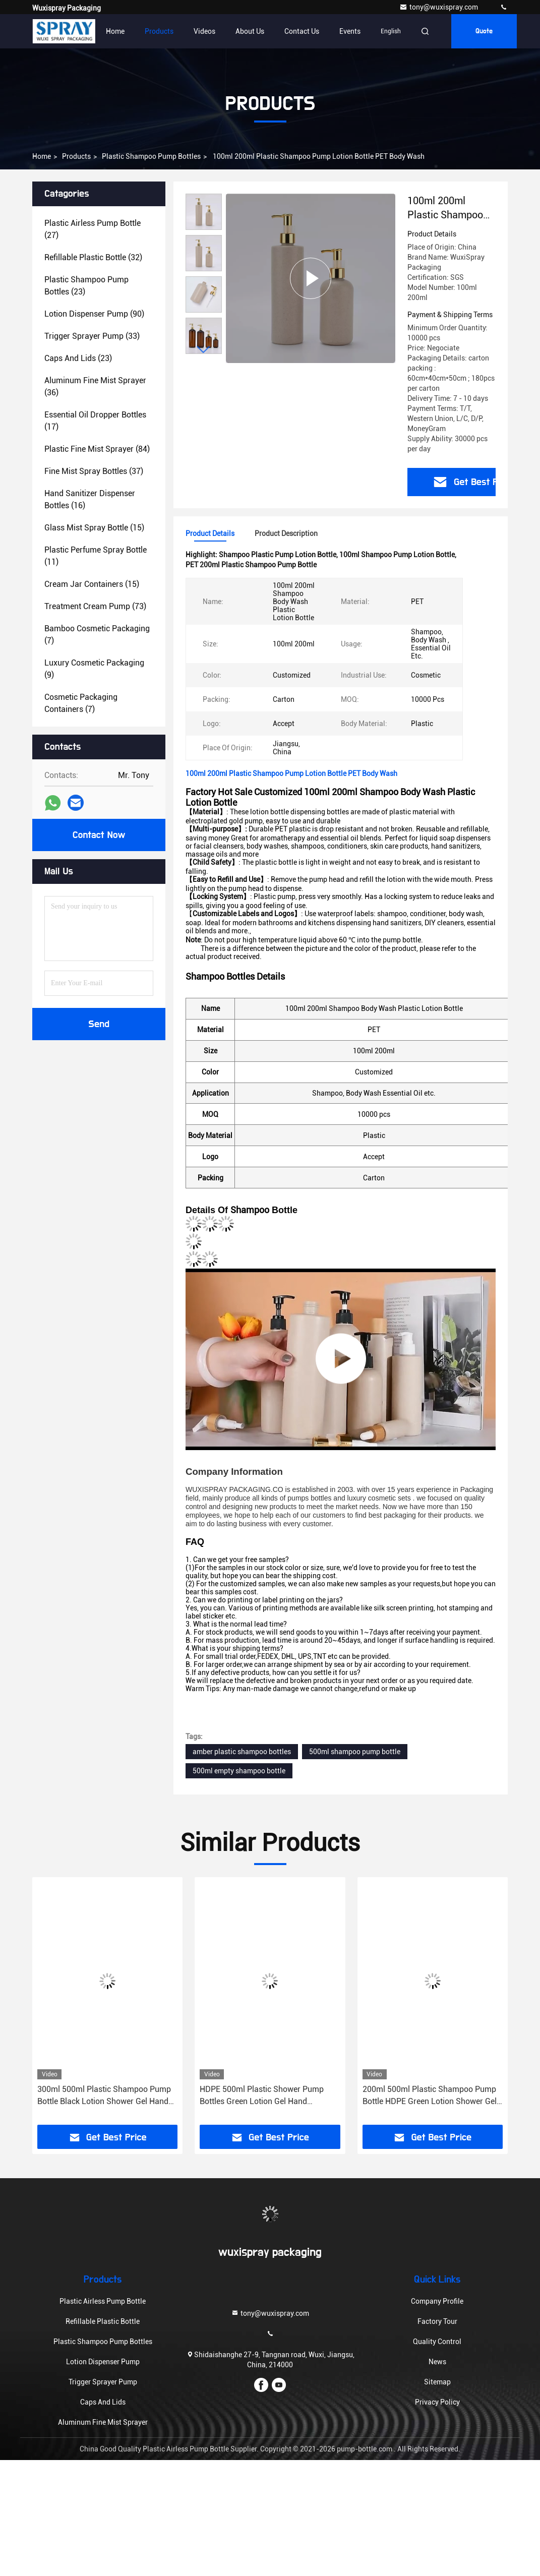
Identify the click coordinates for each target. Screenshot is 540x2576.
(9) (94, 669)
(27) (92, 229)
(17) (95, 421)
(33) (92, 336)
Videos (204, 31)
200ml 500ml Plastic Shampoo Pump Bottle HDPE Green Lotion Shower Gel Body (430, 2096)
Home (115, 31)
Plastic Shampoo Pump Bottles (151, 156)
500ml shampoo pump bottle (354, 1752)
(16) (89, 499)
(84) (97, 449)
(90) (94, 314)
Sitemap (437, 2382)
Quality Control (437, 2342)
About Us (249, 31)
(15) (94, 527)
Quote (484, 31)
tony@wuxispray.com (439, 7)
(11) (95, 556)
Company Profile (437, 2301)
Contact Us (301, 31)
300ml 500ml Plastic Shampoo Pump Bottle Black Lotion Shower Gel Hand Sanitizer (104, 2096)
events (350, 31)
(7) (97, 634)
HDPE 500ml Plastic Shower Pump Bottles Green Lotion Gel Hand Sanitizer (262, 2096)
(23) (86, 285)
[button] (204, 349)
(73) (95, 606)
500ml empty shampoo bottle (239, 1771)
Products (159, 31)
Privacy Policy (437, 2402)
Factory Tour (437, 2321)
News (437, 2362)
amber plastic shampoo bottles (242, 1752)
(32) (93, 257)
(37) (93, 471)
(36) (95, 386)
